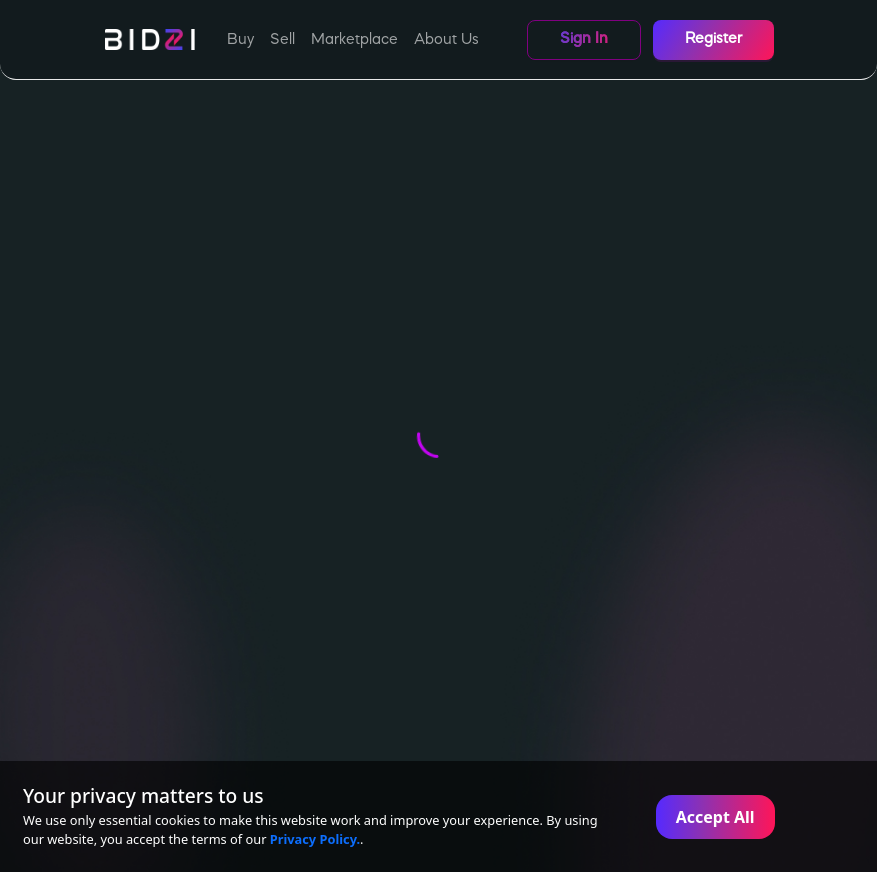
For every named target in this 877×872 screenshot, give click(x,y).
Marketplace (354, 40)
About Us (446, 40)
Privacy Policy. (315, 839)
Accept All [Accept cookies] (715, 817)
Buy (240, 40)
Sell (282, 40)
